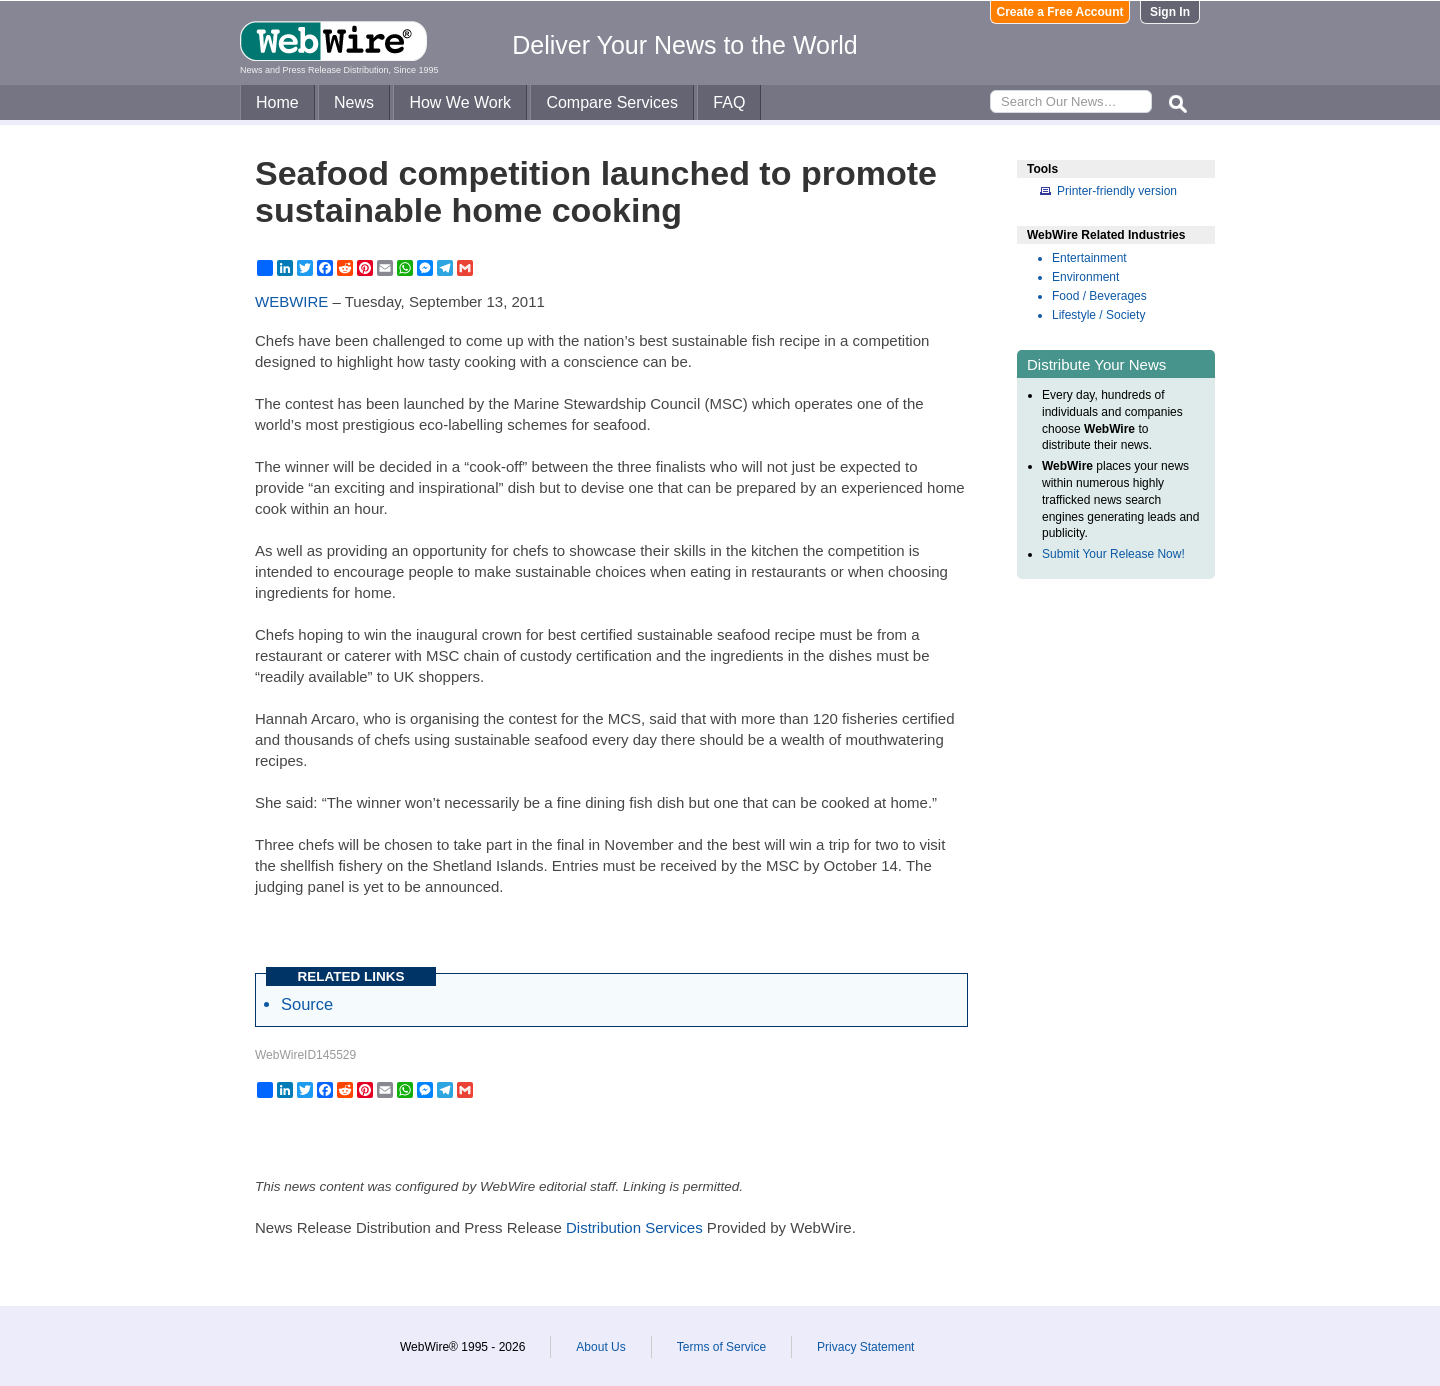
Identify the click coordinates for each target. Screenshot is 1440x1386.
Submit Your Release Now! (1113, 554)
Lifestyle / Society (1098, 315)
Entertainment (1089, 258)
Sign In (1170, 12)
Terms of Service (721, 1347)
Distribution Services (634, 1227)
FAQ (729, 102)
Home (277, 102)
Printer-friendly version (1117, 191)
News (354, 102)
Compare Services (612, 102)
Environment (1085, 277)
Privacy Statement (865, 1347)
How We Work (460, 102)
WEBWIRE (291, 301)
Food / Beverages (1099, 296)
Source (307, 1004)
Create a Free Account (1060, 12)
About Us (600, 1347)
